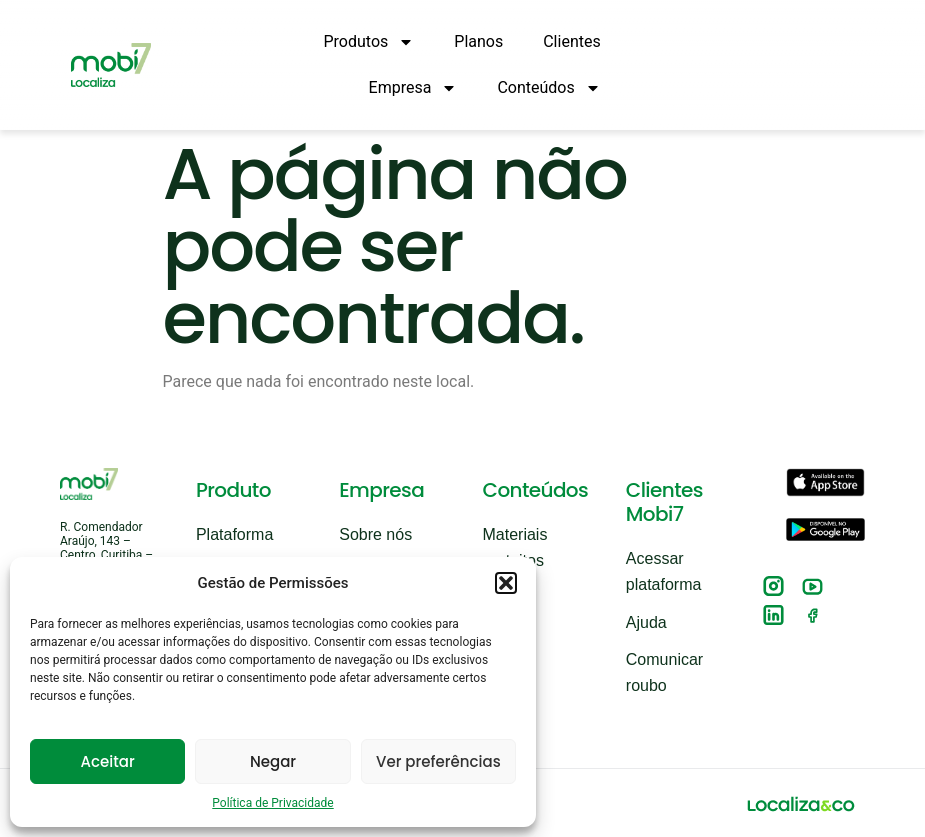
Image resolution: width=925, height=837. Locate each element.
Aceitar (108, 761)
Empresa (413, 88)
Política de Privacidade (272, 803)
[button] (506, 583)
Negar (273, 761)
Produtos (369, 42)
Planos (478, 41)
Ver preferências (438, 761)
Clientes (572, 41)
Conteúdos (548, 88)
